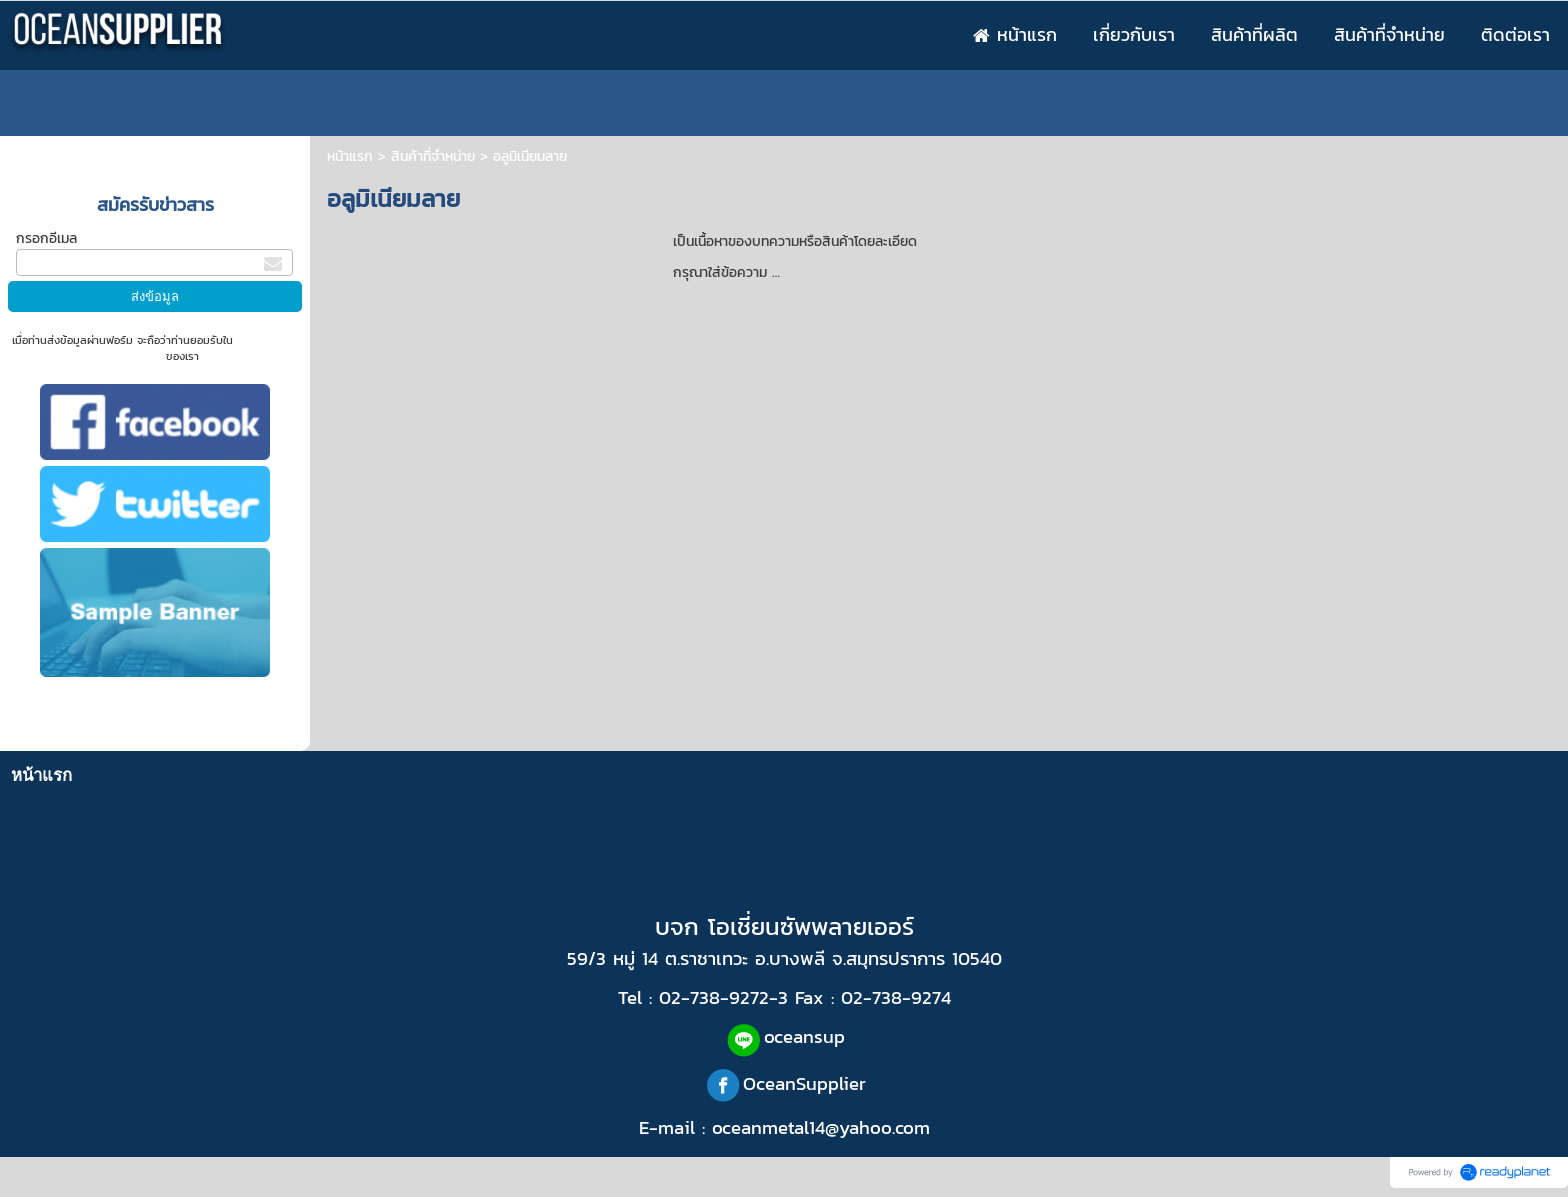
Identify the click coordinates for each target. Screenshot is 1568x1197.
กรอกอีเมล (46, 238)
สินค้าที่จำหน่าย (433, 156)
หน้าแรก (350, 156)
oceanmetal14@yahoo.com (821, 1127)
